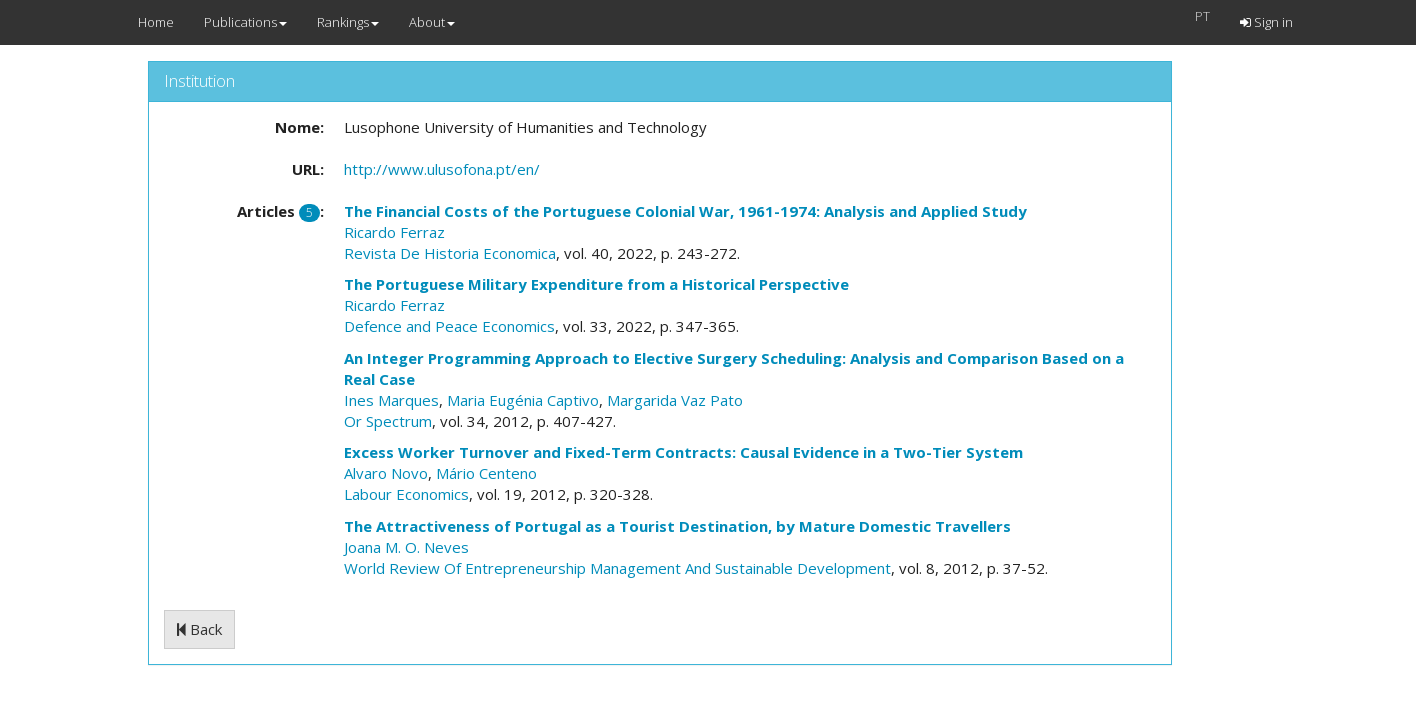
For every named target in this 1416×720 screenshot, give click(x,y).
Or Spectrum (388, 421)
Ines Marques (391, 400)
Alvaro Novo (386, 473)
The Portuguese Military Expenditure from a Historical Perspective (596, 284)
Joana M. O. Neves (406, 547)
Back (199, 629)
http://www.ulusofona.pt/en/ (442, 169)
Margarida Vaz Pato (675, 400)
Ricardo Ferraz (394, 232)
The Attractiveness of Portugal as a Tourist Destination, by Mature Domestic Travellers (677, 526)
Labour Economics (406, 494)
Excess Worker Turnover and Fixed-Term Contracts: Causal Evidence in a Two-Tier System (683, 452)
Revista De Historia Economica (450, 253)
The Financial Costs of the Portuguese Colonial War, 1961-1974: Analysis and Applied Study (685, 211)
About (432, 22)
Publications (245, 22)
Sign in (1266, 22)
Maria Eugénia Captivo (523, 400)
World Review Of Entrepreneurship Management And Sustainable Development (617, 568)
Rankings (348, 22)
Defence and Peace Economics (449, 326)
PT (1202, 16)
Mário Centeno (486, 473)
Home (156, 22)
